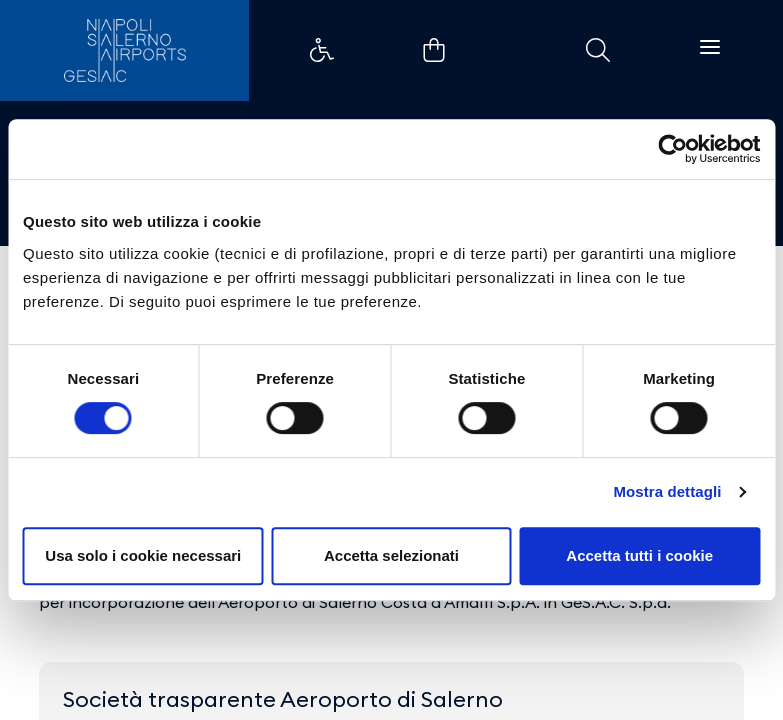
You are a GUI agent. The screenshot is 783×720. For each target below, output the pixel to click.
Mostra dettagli (667, 491)
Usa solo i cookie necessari (143, 555)
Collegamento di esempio (322, 50)
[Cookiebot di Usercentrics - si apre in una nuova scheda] (672, 149)
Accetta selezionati (391, 555)
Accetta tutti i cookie (639, 555)
